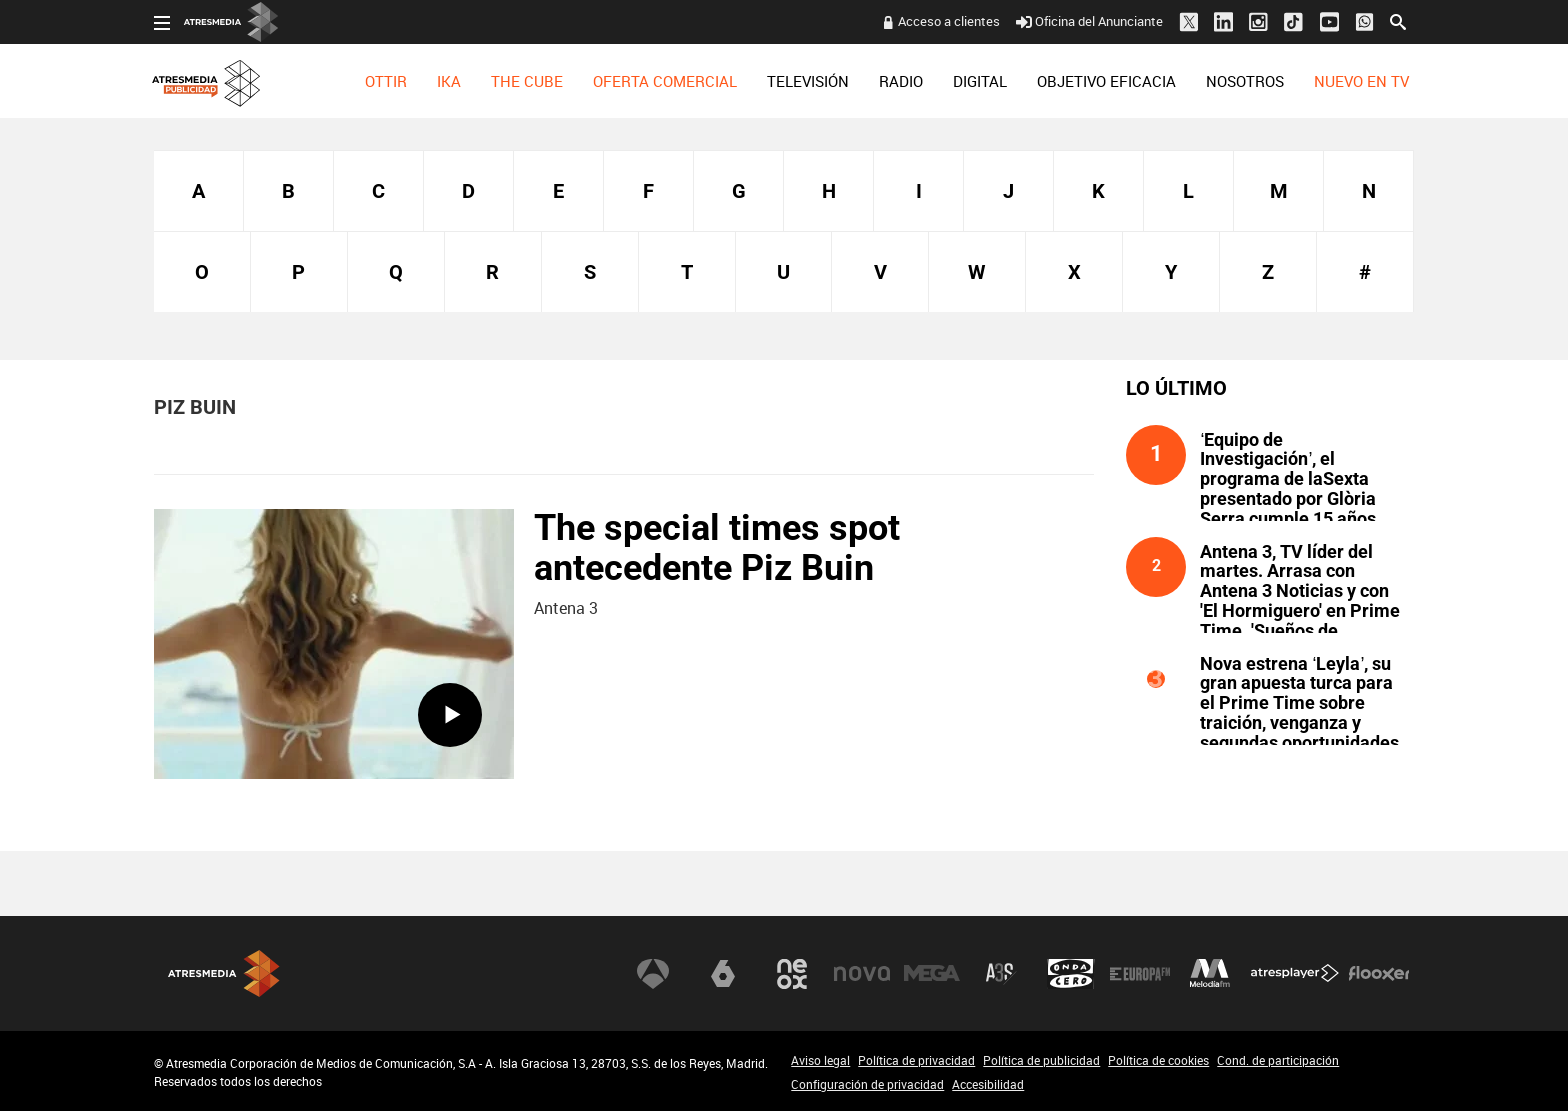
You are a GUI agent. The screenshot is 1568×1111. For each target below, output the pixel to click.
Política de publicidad (1041, 1060)
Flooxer (1379, 974)
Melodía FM (1210, 974)
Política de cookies (1158, 1060)
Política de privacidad (916, 1060)
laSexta (723, 974)
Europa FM (1140, 974)
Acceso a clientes (949, 21)
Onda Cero (1071, 974)
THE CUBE (527, 81)
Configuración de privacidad (867, 1084)
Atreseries (1001, 974)
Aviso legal (820, 1060)
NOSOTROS (1245, 81)
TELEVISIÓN (808, 81)
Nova (862, 974)
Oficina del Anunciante (1089, 21)
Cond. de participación (1278, 1060)
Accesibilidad (988, 1084)
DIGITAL (980, 81)
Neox (792, 974)
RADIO (901, 81)
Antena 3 (653, 974)
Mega (932, 974)
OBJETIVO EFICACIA (1106, 81)
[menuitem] (386, 81)
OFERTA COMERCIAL (665, 81)
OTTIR (386, 81)
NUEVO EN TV (1361, 81)
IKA (449, 81)
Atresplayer (1295, 974)
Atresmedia (224, 973)
